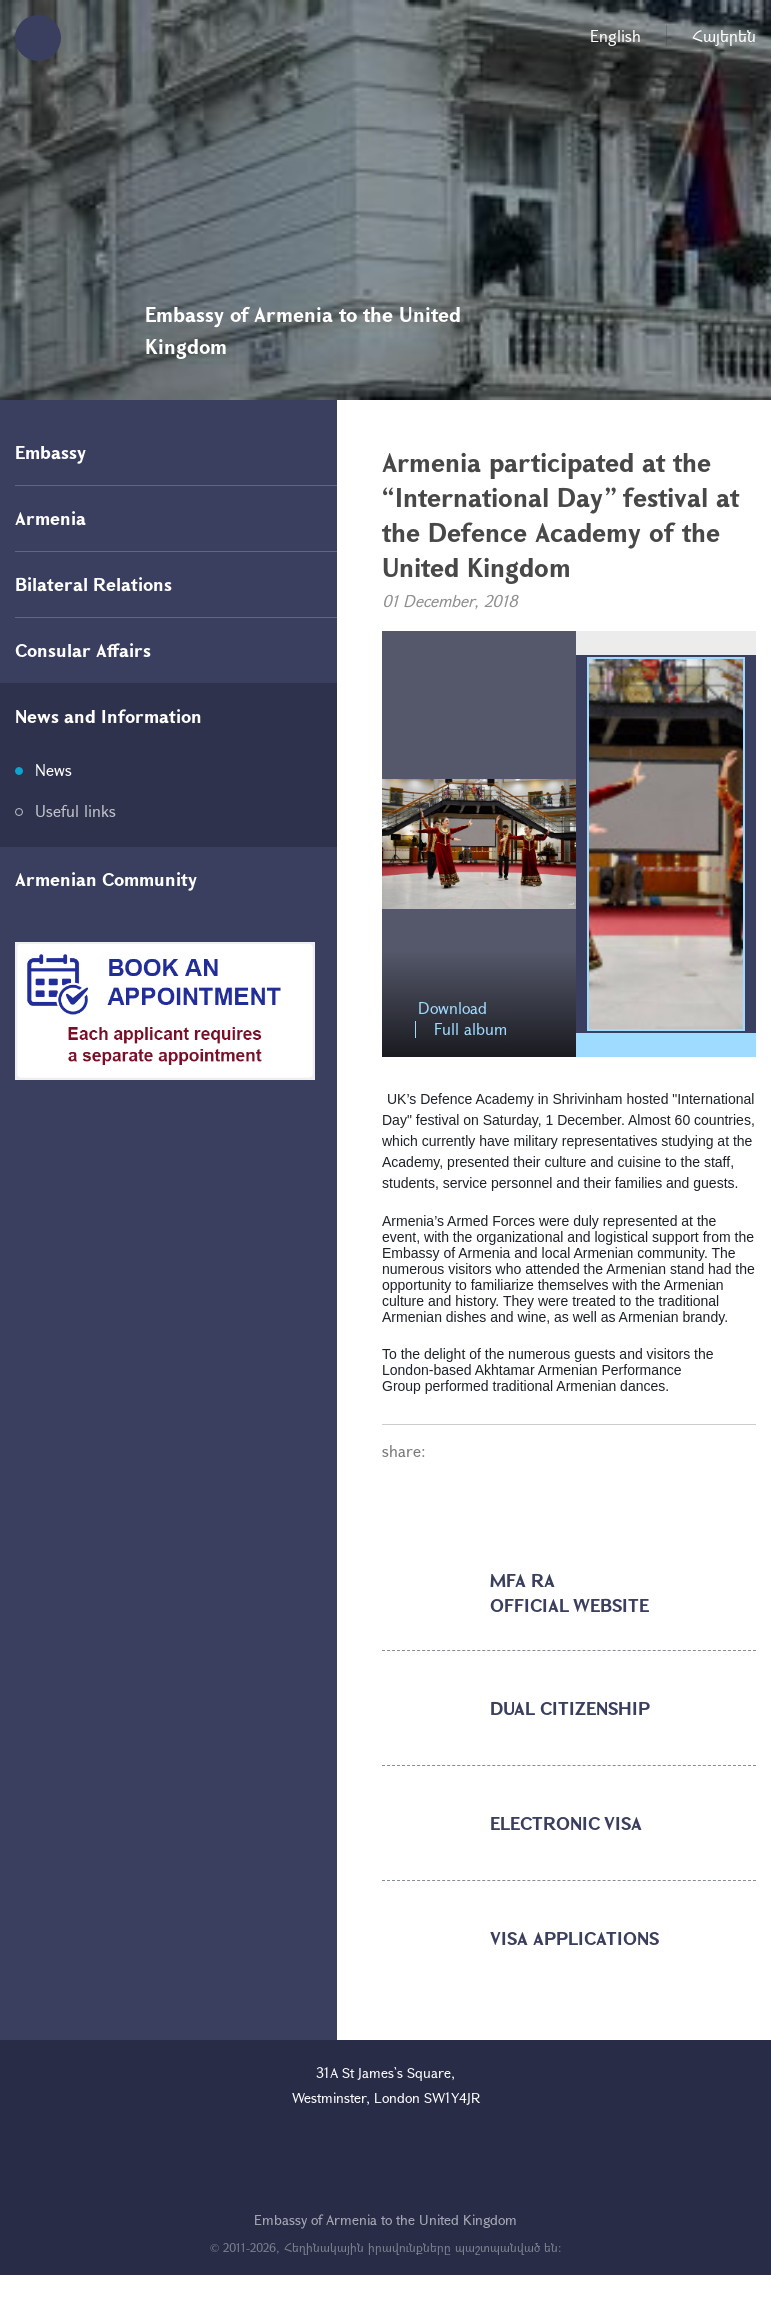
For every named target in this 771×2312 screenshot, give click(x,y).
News (53, 769)
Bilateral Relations (93, 584)
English (615, 35)
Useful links (75, 810)
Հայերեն (724, 35)
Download (452, 1008)
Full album (470, 1029)
